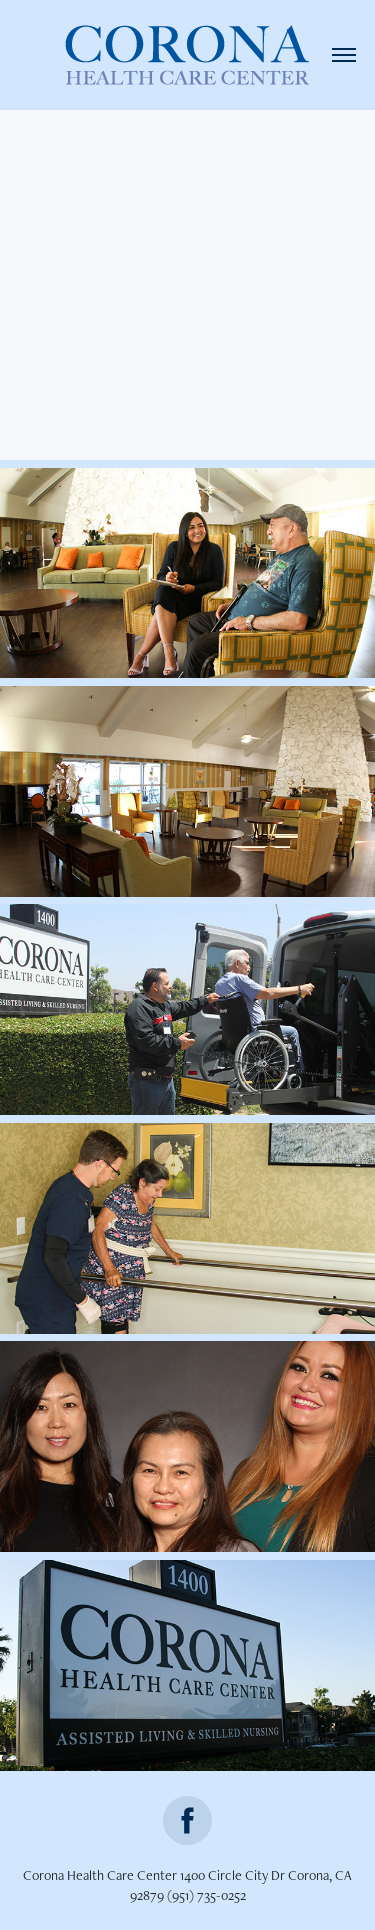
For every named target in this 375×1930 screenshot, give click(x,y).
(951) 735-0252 (206, 1895)
